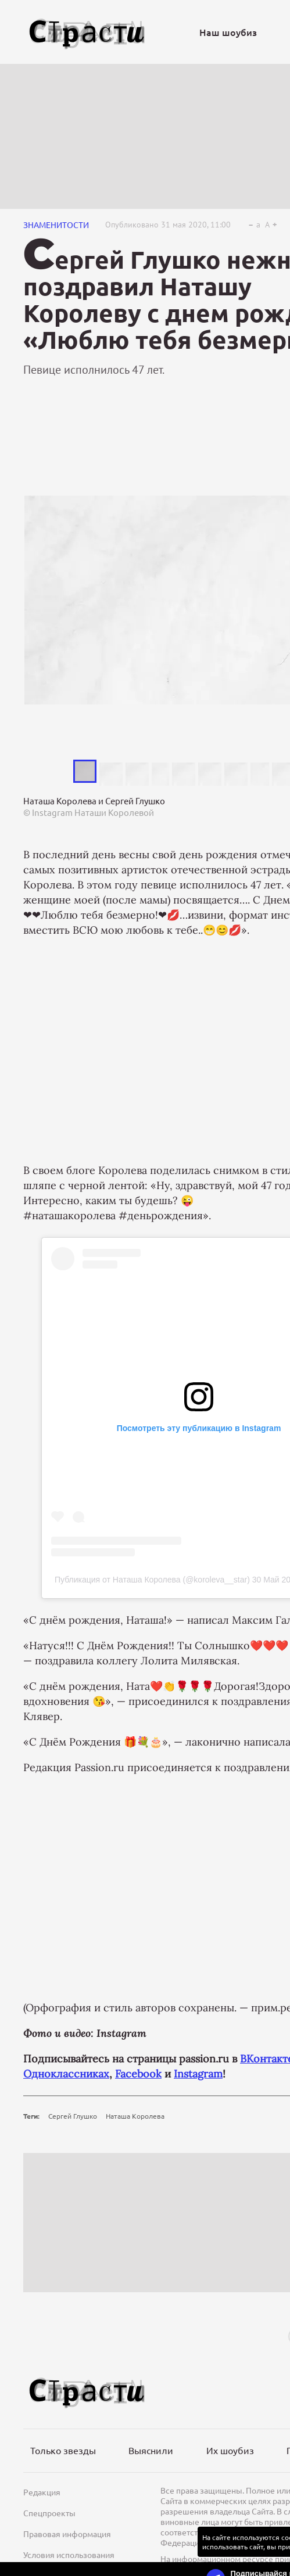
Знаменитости (56, 225)
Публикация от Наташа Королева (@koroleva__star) (152, 1579)
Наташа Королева (135, 2115)
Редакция (41, 2492)
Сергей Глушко (72, 2115)
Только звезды (63, 2450)
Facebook (138, 2073)
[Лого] (87, 32)
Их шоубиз (230, 2450)
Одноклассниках (66, 2073)
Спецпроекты (49, 2513)
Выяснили (150, 2450)
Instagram (198, 2073)
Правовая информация (67, 2533)
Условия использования (68, 2554)
